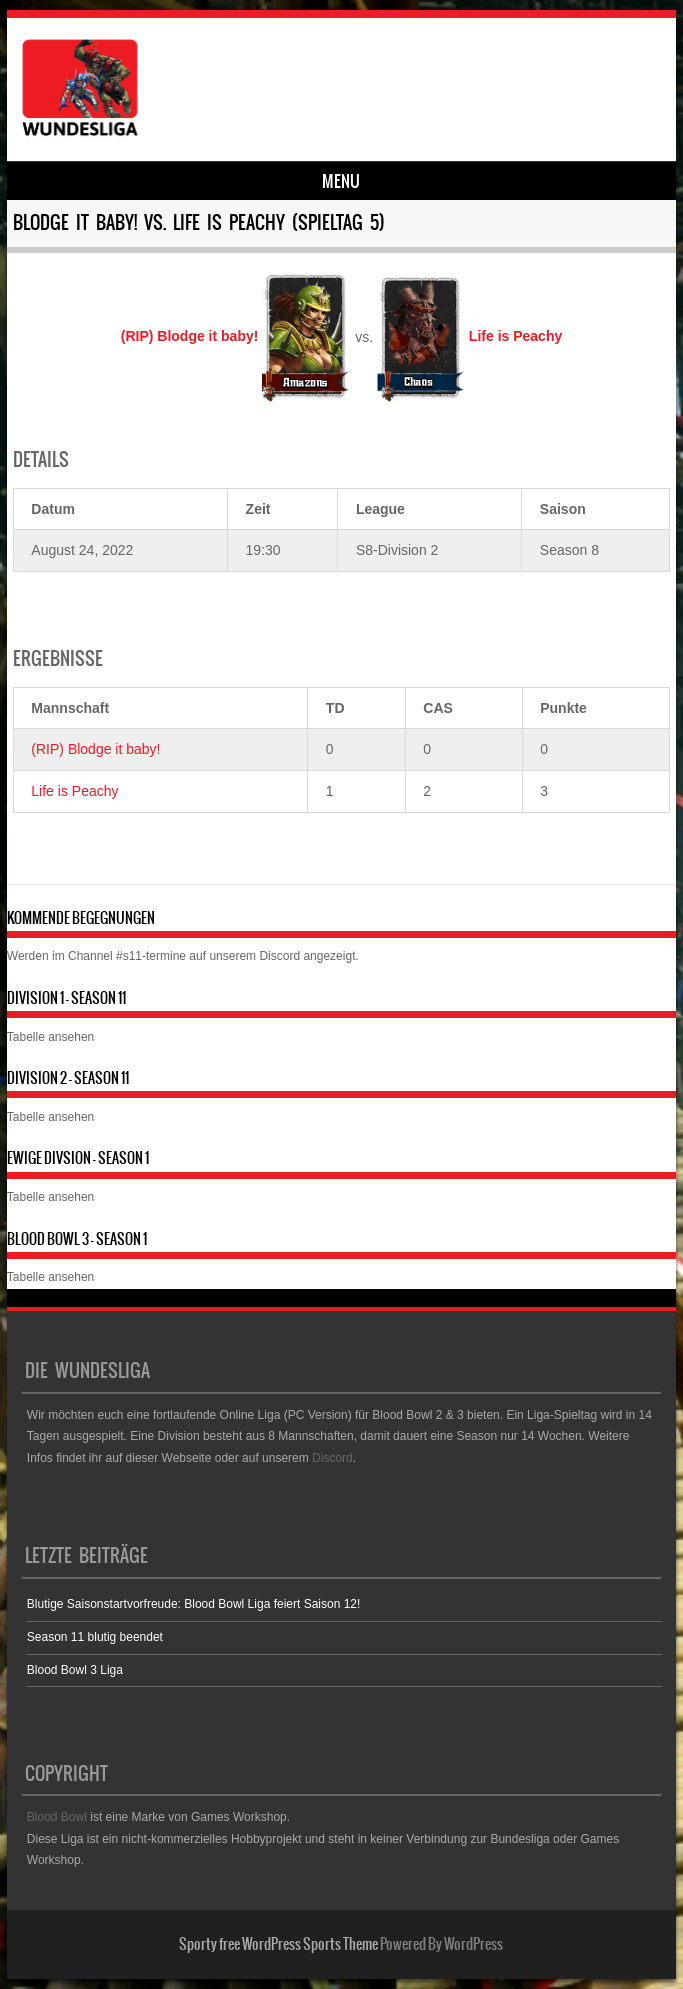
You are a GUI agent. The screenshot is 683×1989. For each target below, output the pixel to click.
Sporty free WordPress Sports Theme (278, 1944)
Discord (279, 956)
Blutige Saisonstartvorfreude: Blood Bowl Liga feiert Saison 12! (194, 1604)
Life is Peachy (74, 791)
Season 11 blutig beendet (95, 1637)
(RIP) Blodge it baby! (95, 749)
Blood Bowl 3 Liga (75, 1670)
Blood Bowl (57, 1817)
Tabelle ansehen (50, 1037)
